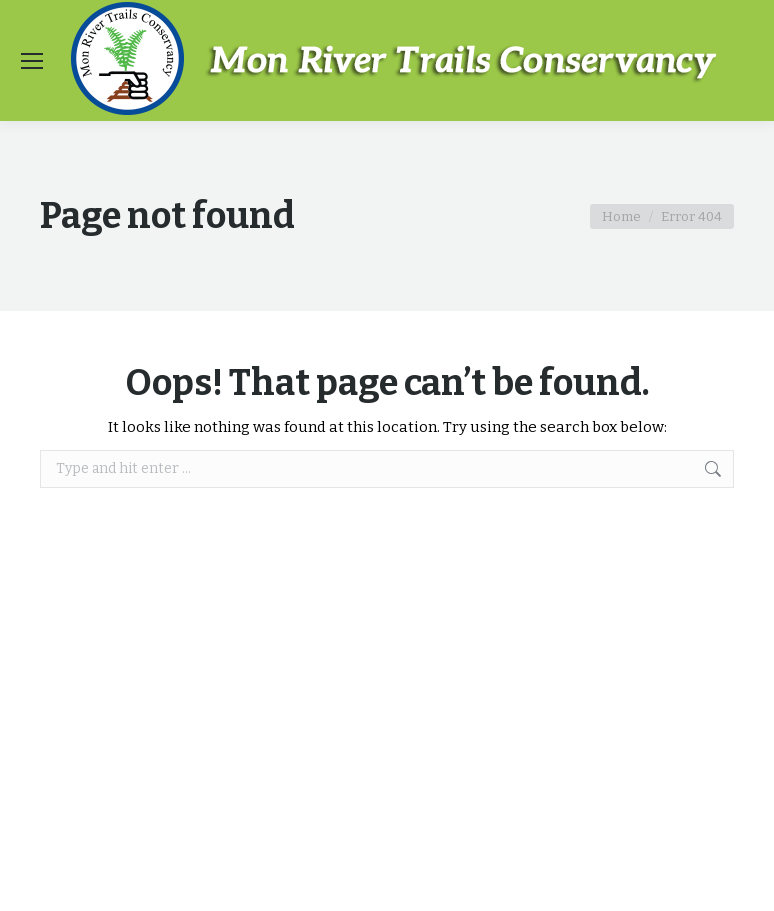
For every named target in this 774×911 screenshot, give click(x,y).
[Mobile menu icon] (32, 61)
